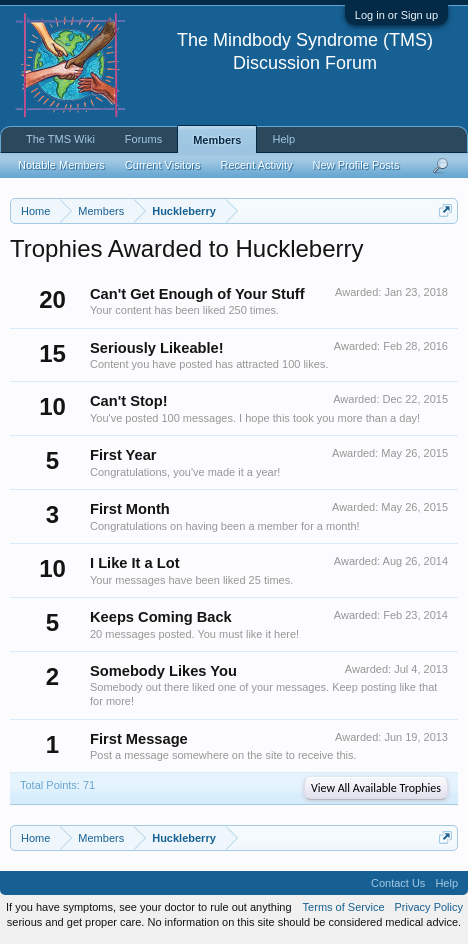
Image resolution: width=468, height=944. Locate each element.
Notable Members (61, 165)
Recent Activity (256, 165)
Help (283, 139)
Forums (143, 139)
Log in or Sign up (396, 15)
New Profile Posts (356, 165)
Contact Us (398, 883)
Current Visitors (163, 165)
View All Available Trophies (376, 788)
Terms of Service (344, 907)
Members (217, 140)
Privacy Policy (429, 907)
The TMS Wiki (60, 139)
